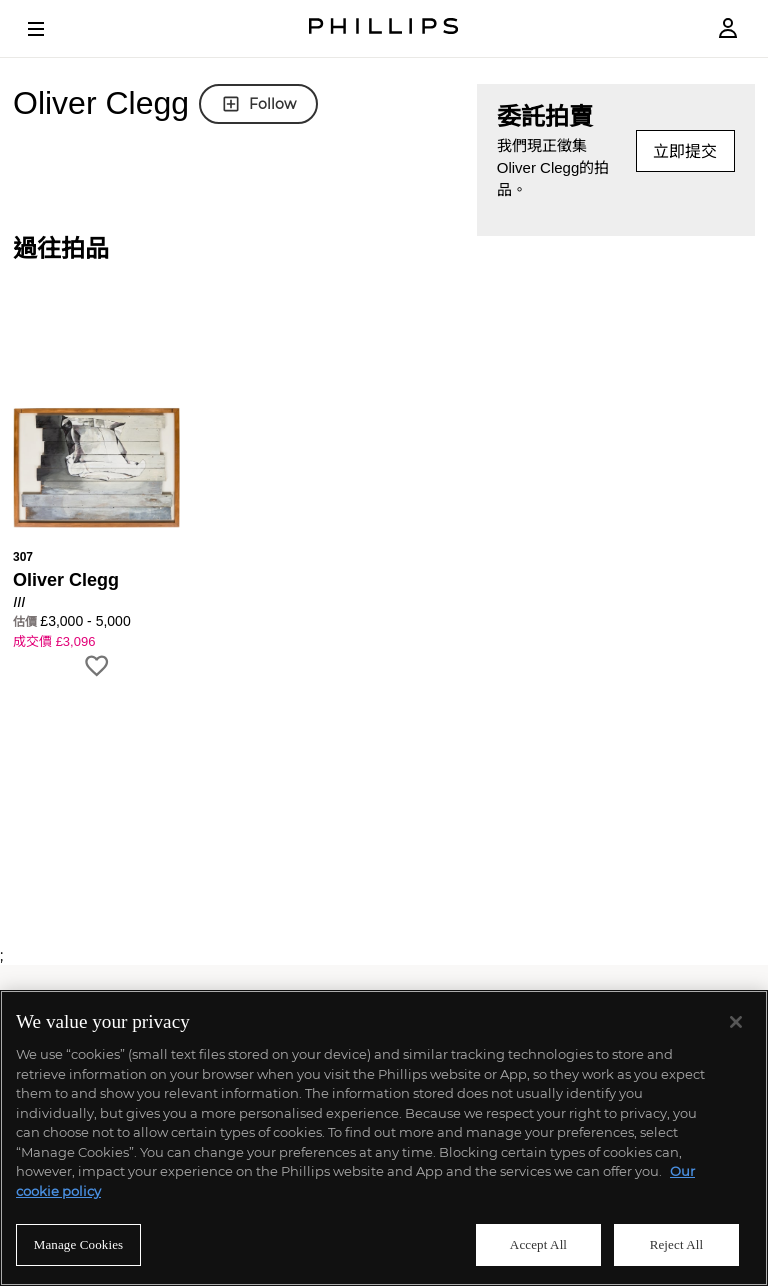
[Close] (736, 1022)
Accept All (538, 1244)
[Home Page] (384, 28)
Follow (258, 104)
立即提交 (685, 151)
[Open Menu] (50, 29)
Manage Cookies (79, 1244)
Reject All (677, 1244)
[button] (96, 497)
